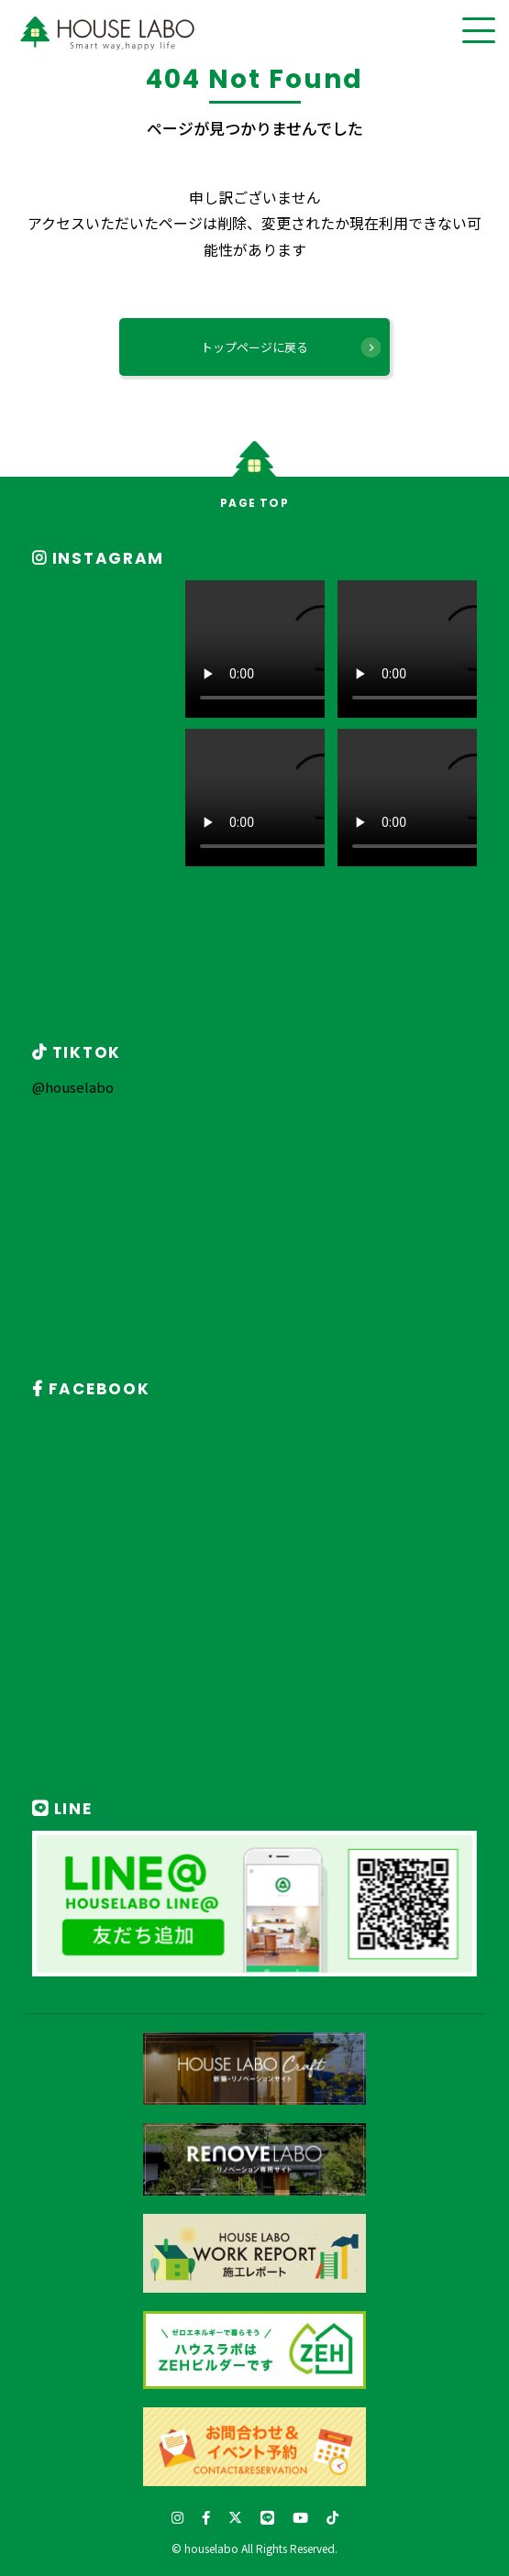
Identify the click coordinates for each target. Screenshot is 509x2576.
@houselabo (73, 1086)
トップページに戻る (254, 347)
